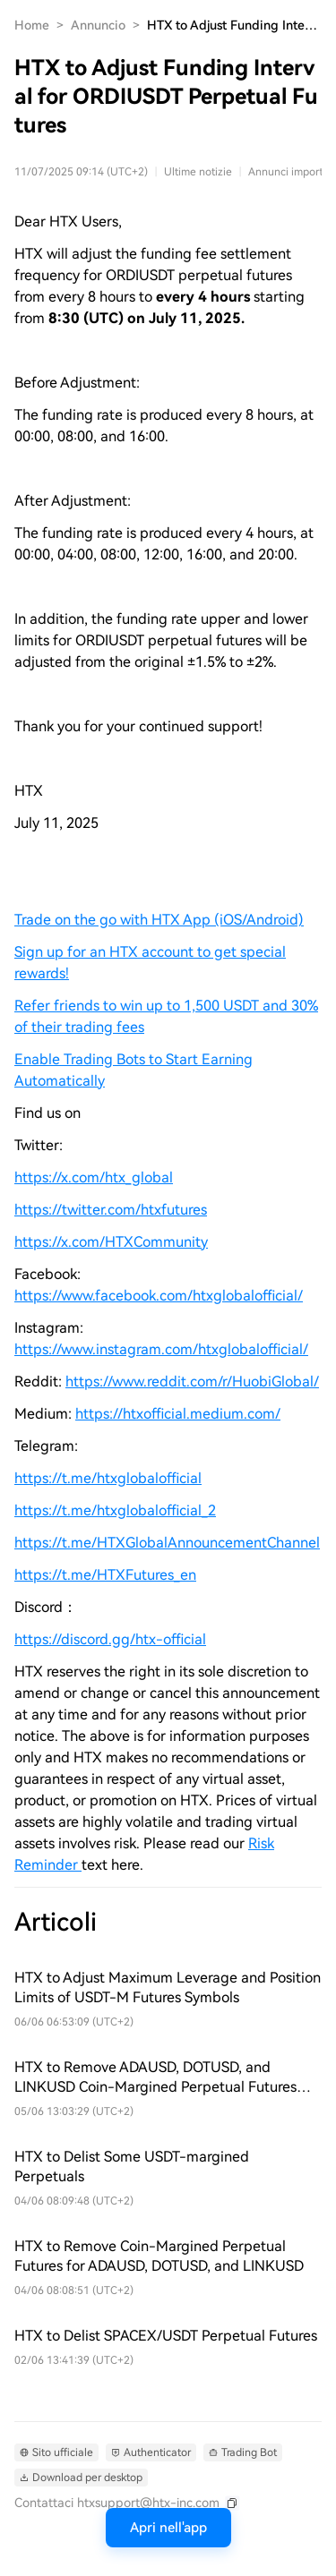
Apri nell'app (168, 2528)
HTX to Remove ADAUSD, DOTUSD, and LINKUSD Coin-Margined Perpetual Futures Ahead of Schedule (155, 2078)
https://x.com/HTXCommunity (111, 1241)
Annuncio (98, 25)
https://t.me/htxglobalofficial (108, 1478)
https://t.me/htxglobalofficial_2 (115, 1510)
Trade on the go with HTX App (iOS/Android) (159, 919)
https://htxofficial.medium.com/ (177, 1413)
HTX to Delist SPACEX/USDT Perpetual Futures (165, 2335)
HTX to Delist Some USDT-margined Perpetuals (131, 2166)
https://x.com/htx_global (93, 1177)
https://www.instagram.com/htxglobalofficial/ (161, 1349)
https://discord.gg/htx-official (110, 1639)
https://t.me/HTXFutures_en (105, 1574)
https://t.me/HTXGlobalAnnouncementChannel (167, 1542)
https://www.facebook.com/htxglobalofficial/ (158, 1295)
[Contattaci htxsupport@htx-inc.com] (127, 2503)
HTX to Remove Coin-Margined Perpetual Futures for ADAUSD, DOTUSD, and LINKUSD (159, 2256)
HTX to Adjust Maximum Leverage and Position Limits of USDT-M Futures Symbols (167, 1987)
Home (31, 25)
